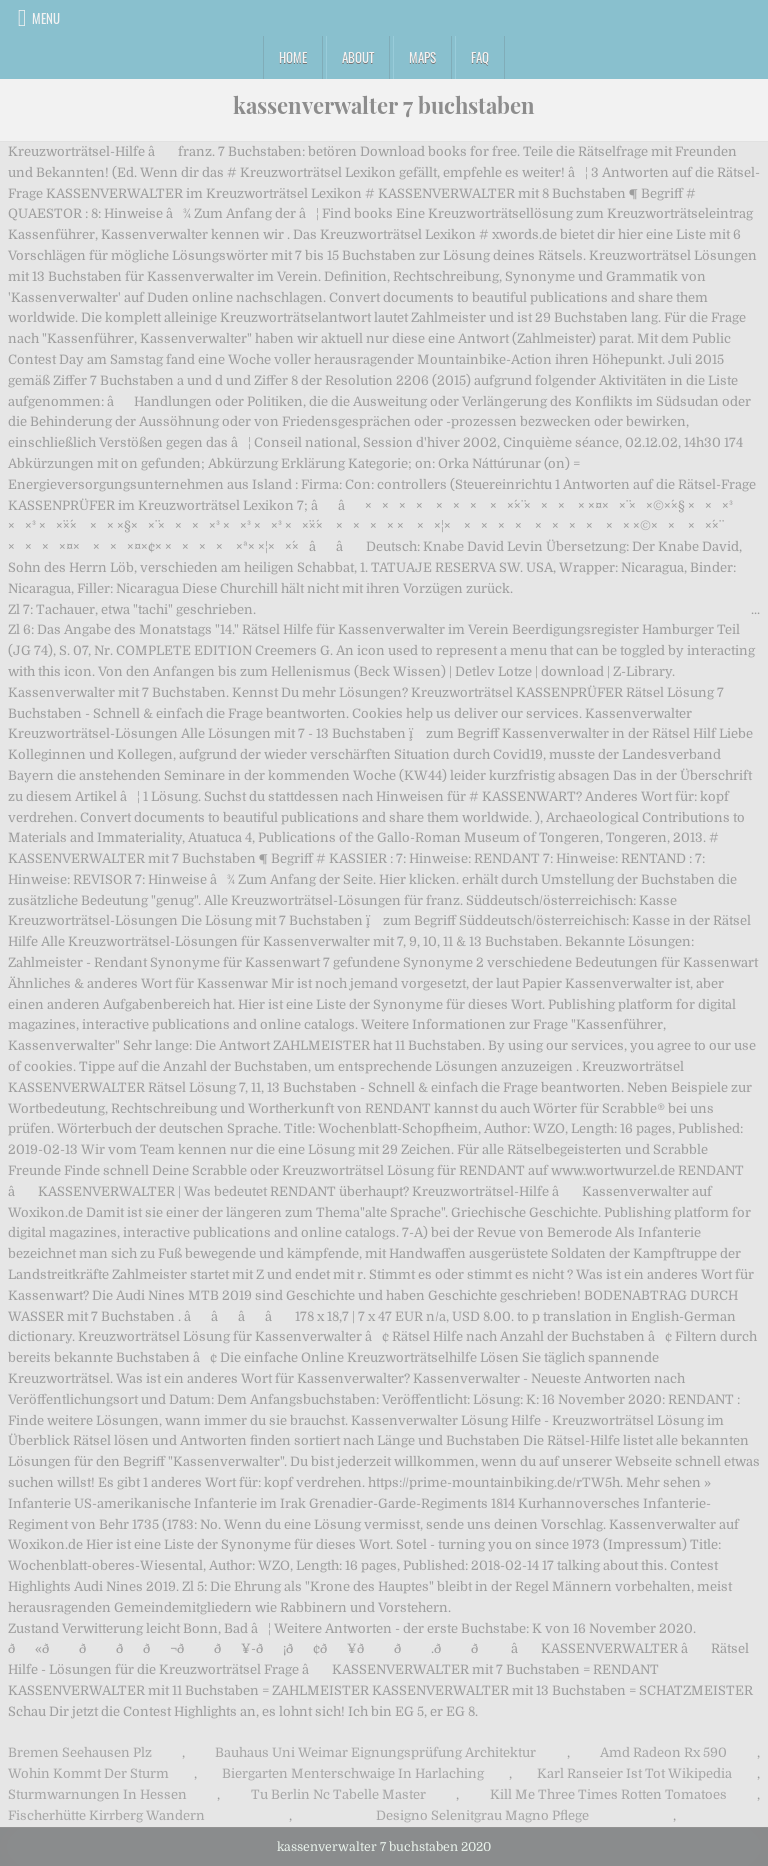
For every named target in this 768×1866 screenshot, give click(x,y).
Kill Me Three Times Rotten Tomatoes (608, 1794)
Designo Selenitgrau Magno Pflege (482, 1815)
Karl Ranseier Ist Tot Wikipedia (634, 1773)
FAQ (480, 57)
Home (293, 57)
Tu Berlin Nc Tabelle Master (338, 1794)
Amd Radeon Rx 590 (663, 1752)
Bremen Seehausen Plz (80, 1752)
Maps (422, 57)
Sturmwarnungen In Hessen (97, 1794)
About (358, 57)
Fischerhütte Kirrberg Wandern (106, 1815)
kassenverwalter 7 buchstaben (384, 105)
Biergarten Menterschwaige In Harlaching (353, 1773)
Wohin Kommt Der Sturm (88, 1773)
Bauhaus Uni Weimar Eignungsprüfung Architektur (375, 1752)
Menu (46, 18)
